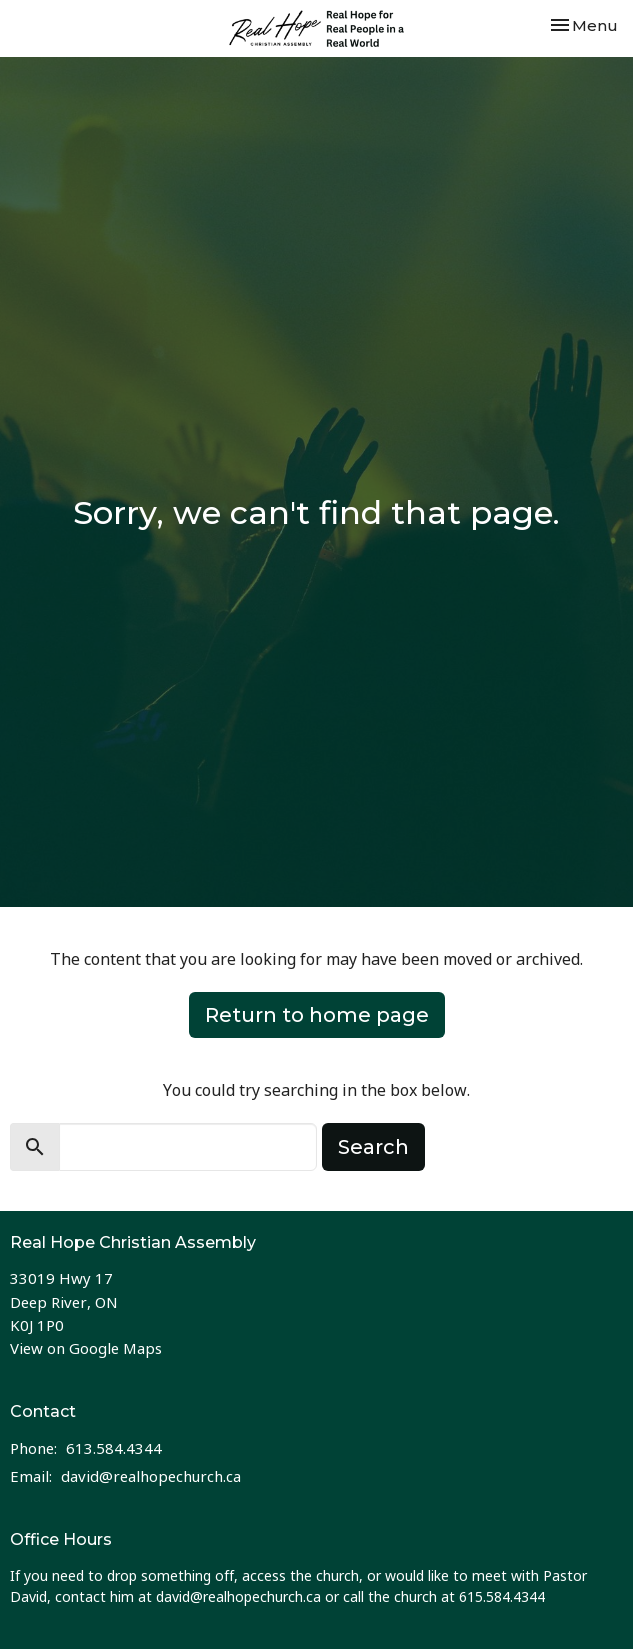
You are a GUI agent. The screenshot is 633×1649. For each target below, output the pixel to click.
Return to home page (317, 1015)
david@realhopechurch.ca (151, 1476)
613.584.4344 (114, 1448)
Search (373, 1147)
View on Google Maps (86, 1348)
